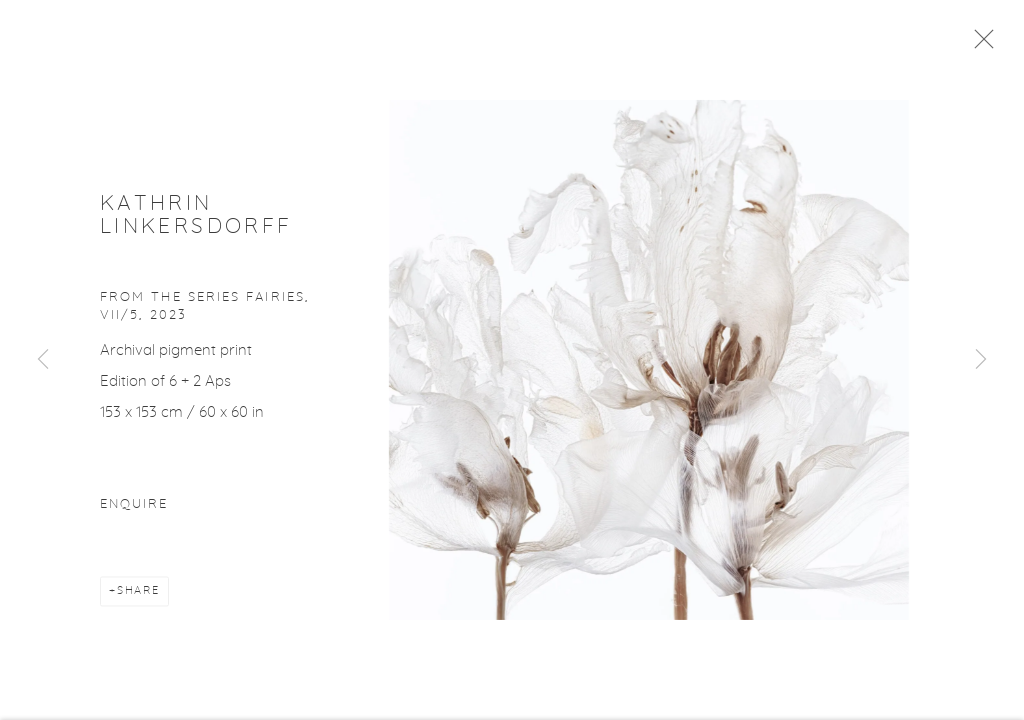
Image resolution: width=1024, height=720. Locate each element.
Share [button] (138, 595)
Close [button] (984, 45)
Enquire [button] (134, 509)
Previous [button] (43, 360)
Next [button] (981, 360)
